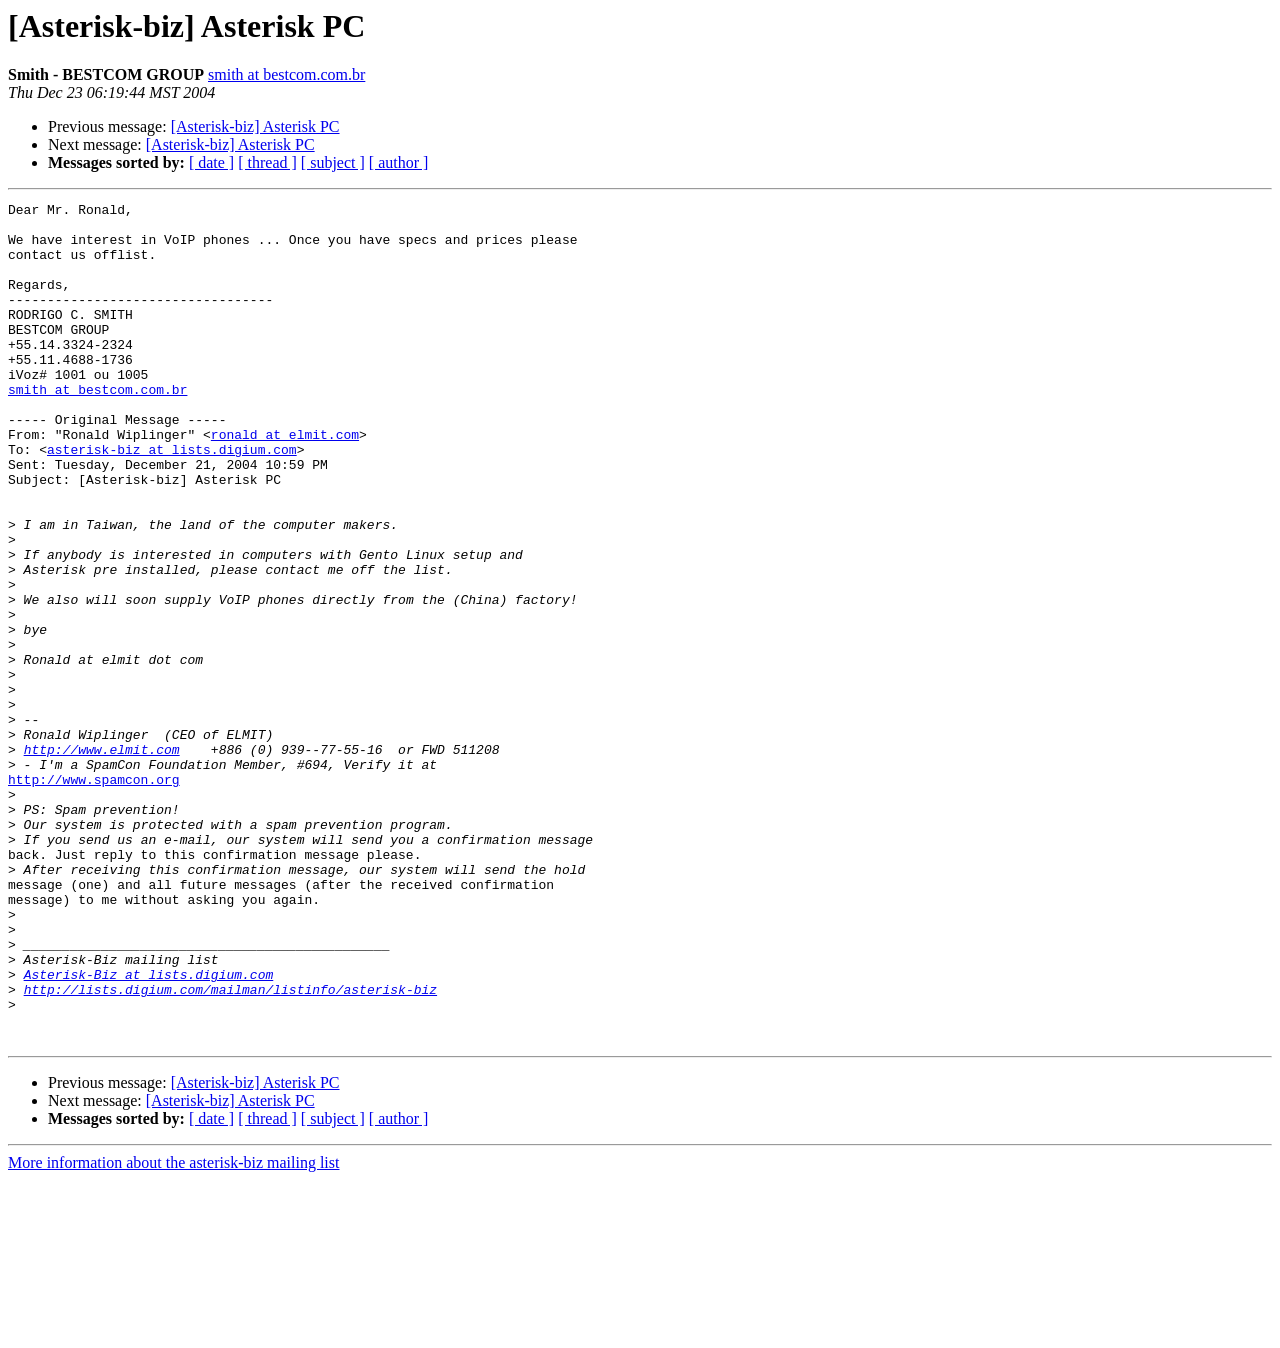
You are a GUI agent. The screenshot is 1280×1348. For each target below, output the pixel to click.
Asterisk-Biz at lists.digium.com (149, 1130)
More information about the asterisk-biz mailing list (173, 1330)
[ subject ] (333, 162)
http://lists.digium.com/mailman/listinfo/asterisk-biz (230, 1148)
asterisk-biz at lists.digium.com (172, 500)
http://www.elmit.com (102, 860)
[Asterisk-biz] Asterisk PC (255, 126)
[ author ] (399, 162)
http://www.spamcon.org (94, 896)
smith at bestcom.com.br (286, 74)
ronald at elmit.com (285, 482)
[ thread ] (267, 162)
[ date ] (211, 162)
